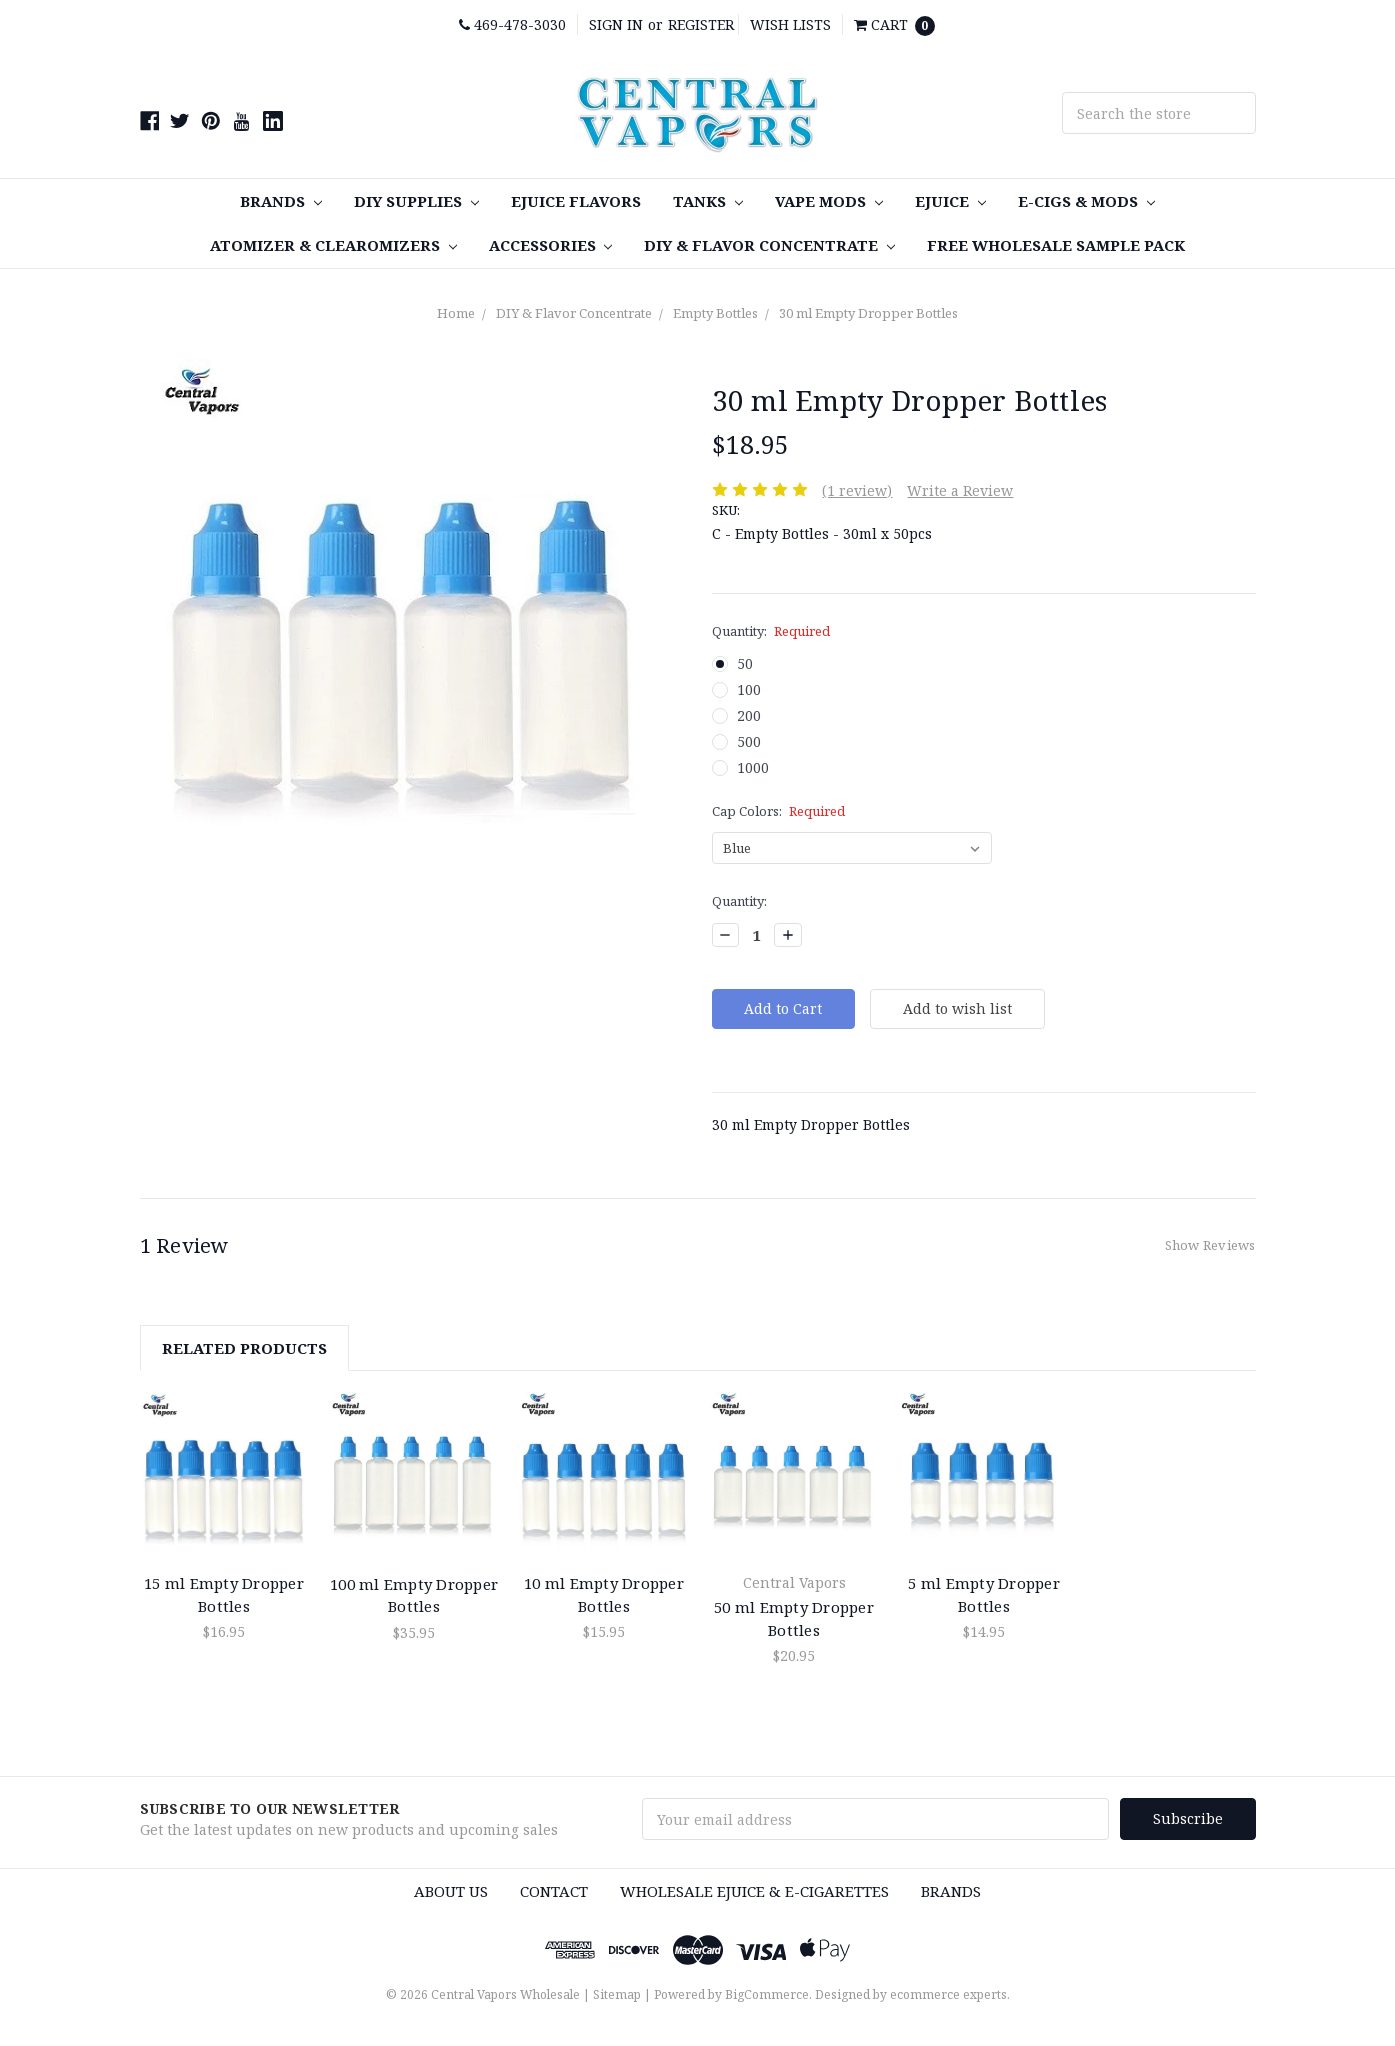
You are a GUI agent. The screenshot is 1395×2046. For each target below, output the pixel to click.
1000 (753, 767)
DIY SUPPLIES (416, 201)
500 (749, 741)
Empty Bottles (715, 313)
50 (745, 663)
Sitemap (617, 1994)
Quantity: (771, 631)
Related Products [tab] (244, 1348)
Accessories (551, 245)
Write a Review (960, 490)
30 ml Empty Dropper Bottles (868, 313)
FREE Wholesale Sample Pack (1056, 245)
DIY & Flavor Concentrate (769, 245)
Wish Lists (790, 24)
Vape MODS (829, 201)
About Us (451, 1891)
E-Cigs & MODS (1086, 201)
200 (749, 715)
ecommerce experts (948, 1994)
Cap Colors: (779, 811)
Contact (554, 1891)
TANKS (708, 201)
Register (701, 24)
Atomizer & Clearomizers (333, 245)
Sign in (616, 24)
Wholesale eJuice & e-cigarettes (754, 1891)
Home (456, 313)
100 (749, 689)
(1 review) (857, 490)
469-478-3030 (512, 24)
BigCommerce (767, 1994)
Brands (281, 201)
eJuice (950, 201)
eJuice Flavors (576, 201)
